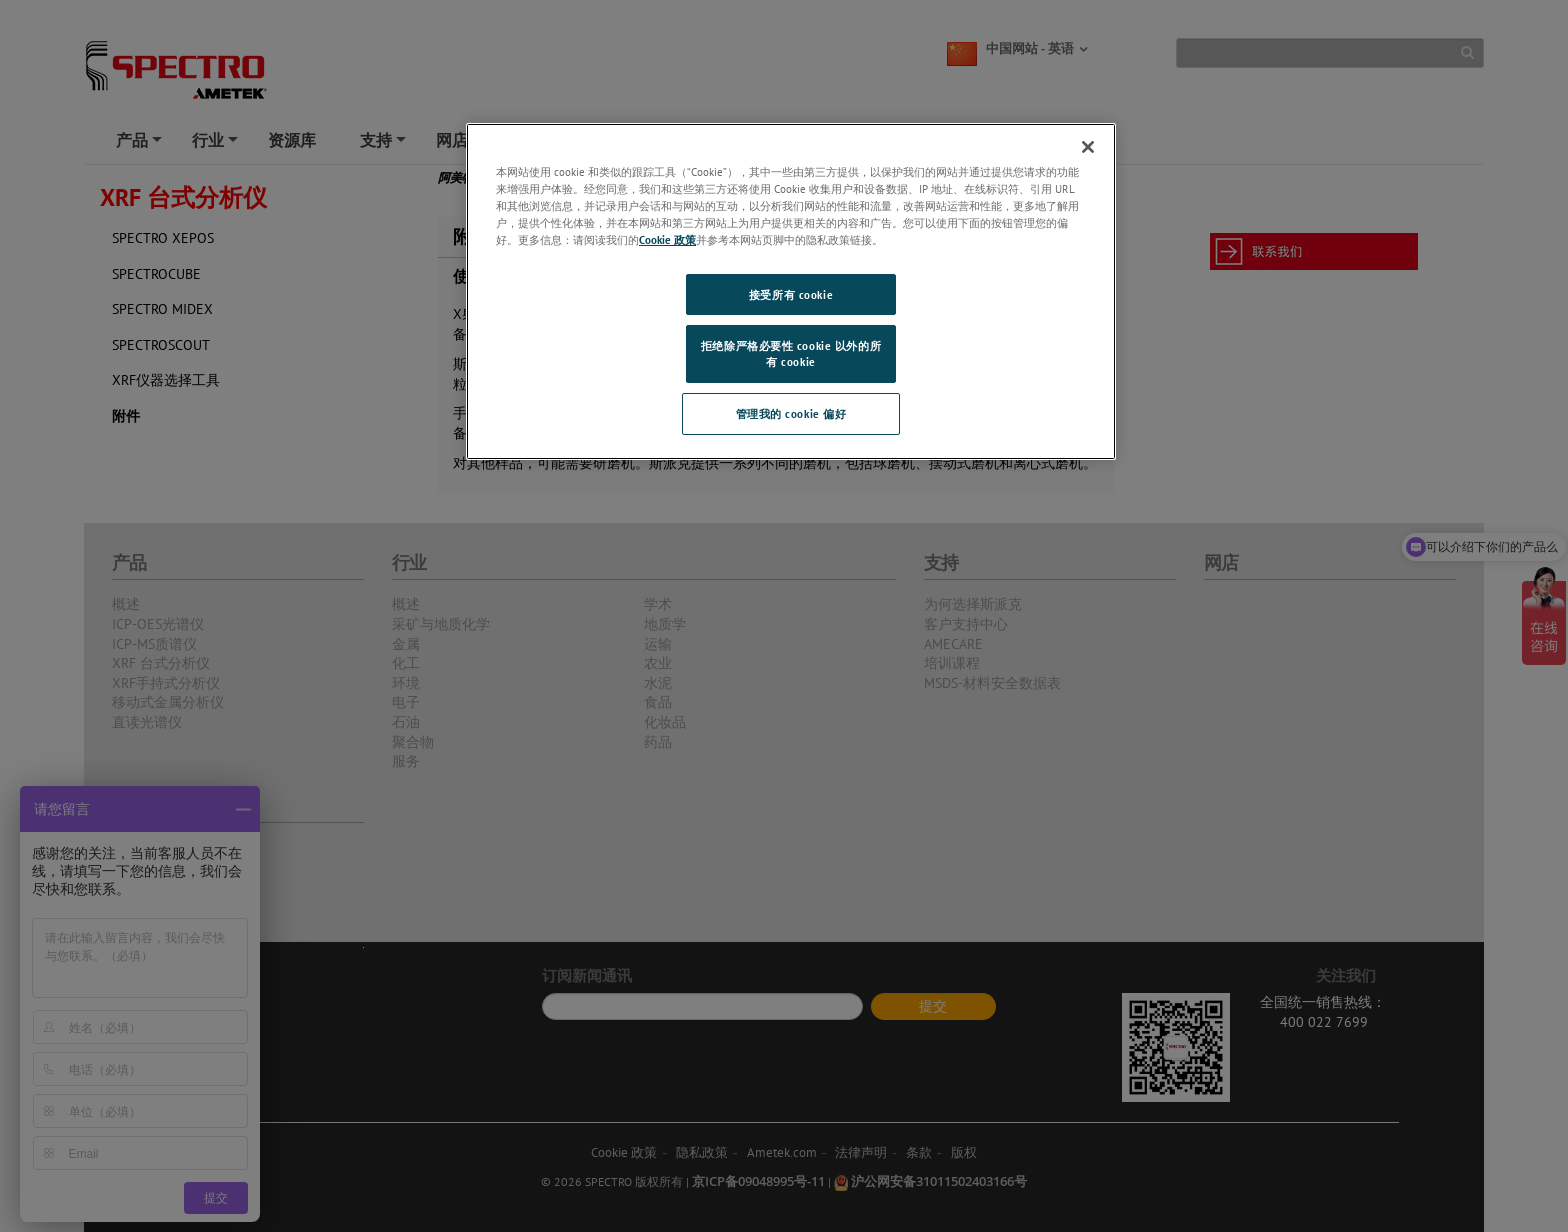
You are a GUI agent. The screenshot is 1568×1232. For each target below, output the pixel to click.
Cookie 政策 (667, 239)
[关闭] (1088, 147)
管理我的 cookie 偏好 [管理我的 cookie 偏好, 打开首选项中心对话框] (791, 413)
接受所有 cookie (791, 294)
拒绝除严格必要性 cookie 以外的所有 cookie (791, 353)
